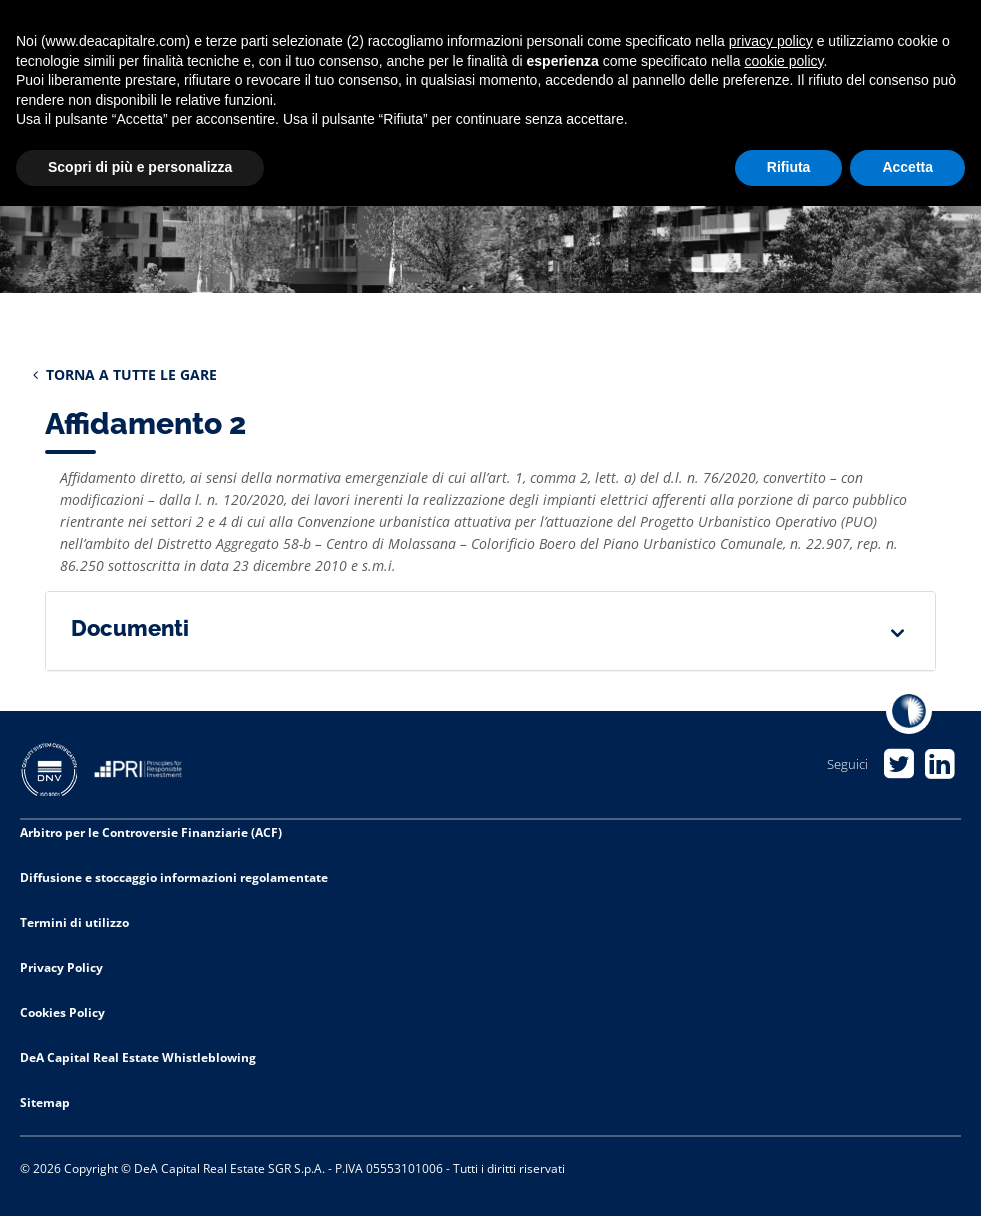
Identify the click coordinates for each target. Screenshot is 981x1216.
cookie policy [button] (783, 61)
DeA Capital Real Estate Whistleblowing (138, 1057)
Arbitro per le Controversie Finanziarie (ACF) (151, 832)
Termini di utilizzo (74, 922)
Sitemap (45, 1102)
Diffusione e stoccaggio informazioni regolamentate (174, 877)
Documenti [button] (130, 628)
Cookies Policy (62, 1012)
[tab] (490, 631)
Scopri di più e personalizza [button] (140, 167)
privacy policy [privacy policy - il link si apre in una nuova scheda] (771, 41)
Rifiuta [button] (789, 167)
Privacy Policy (61, 967)
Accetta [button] (907, 167)
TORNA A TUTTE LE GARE (125, 374)
